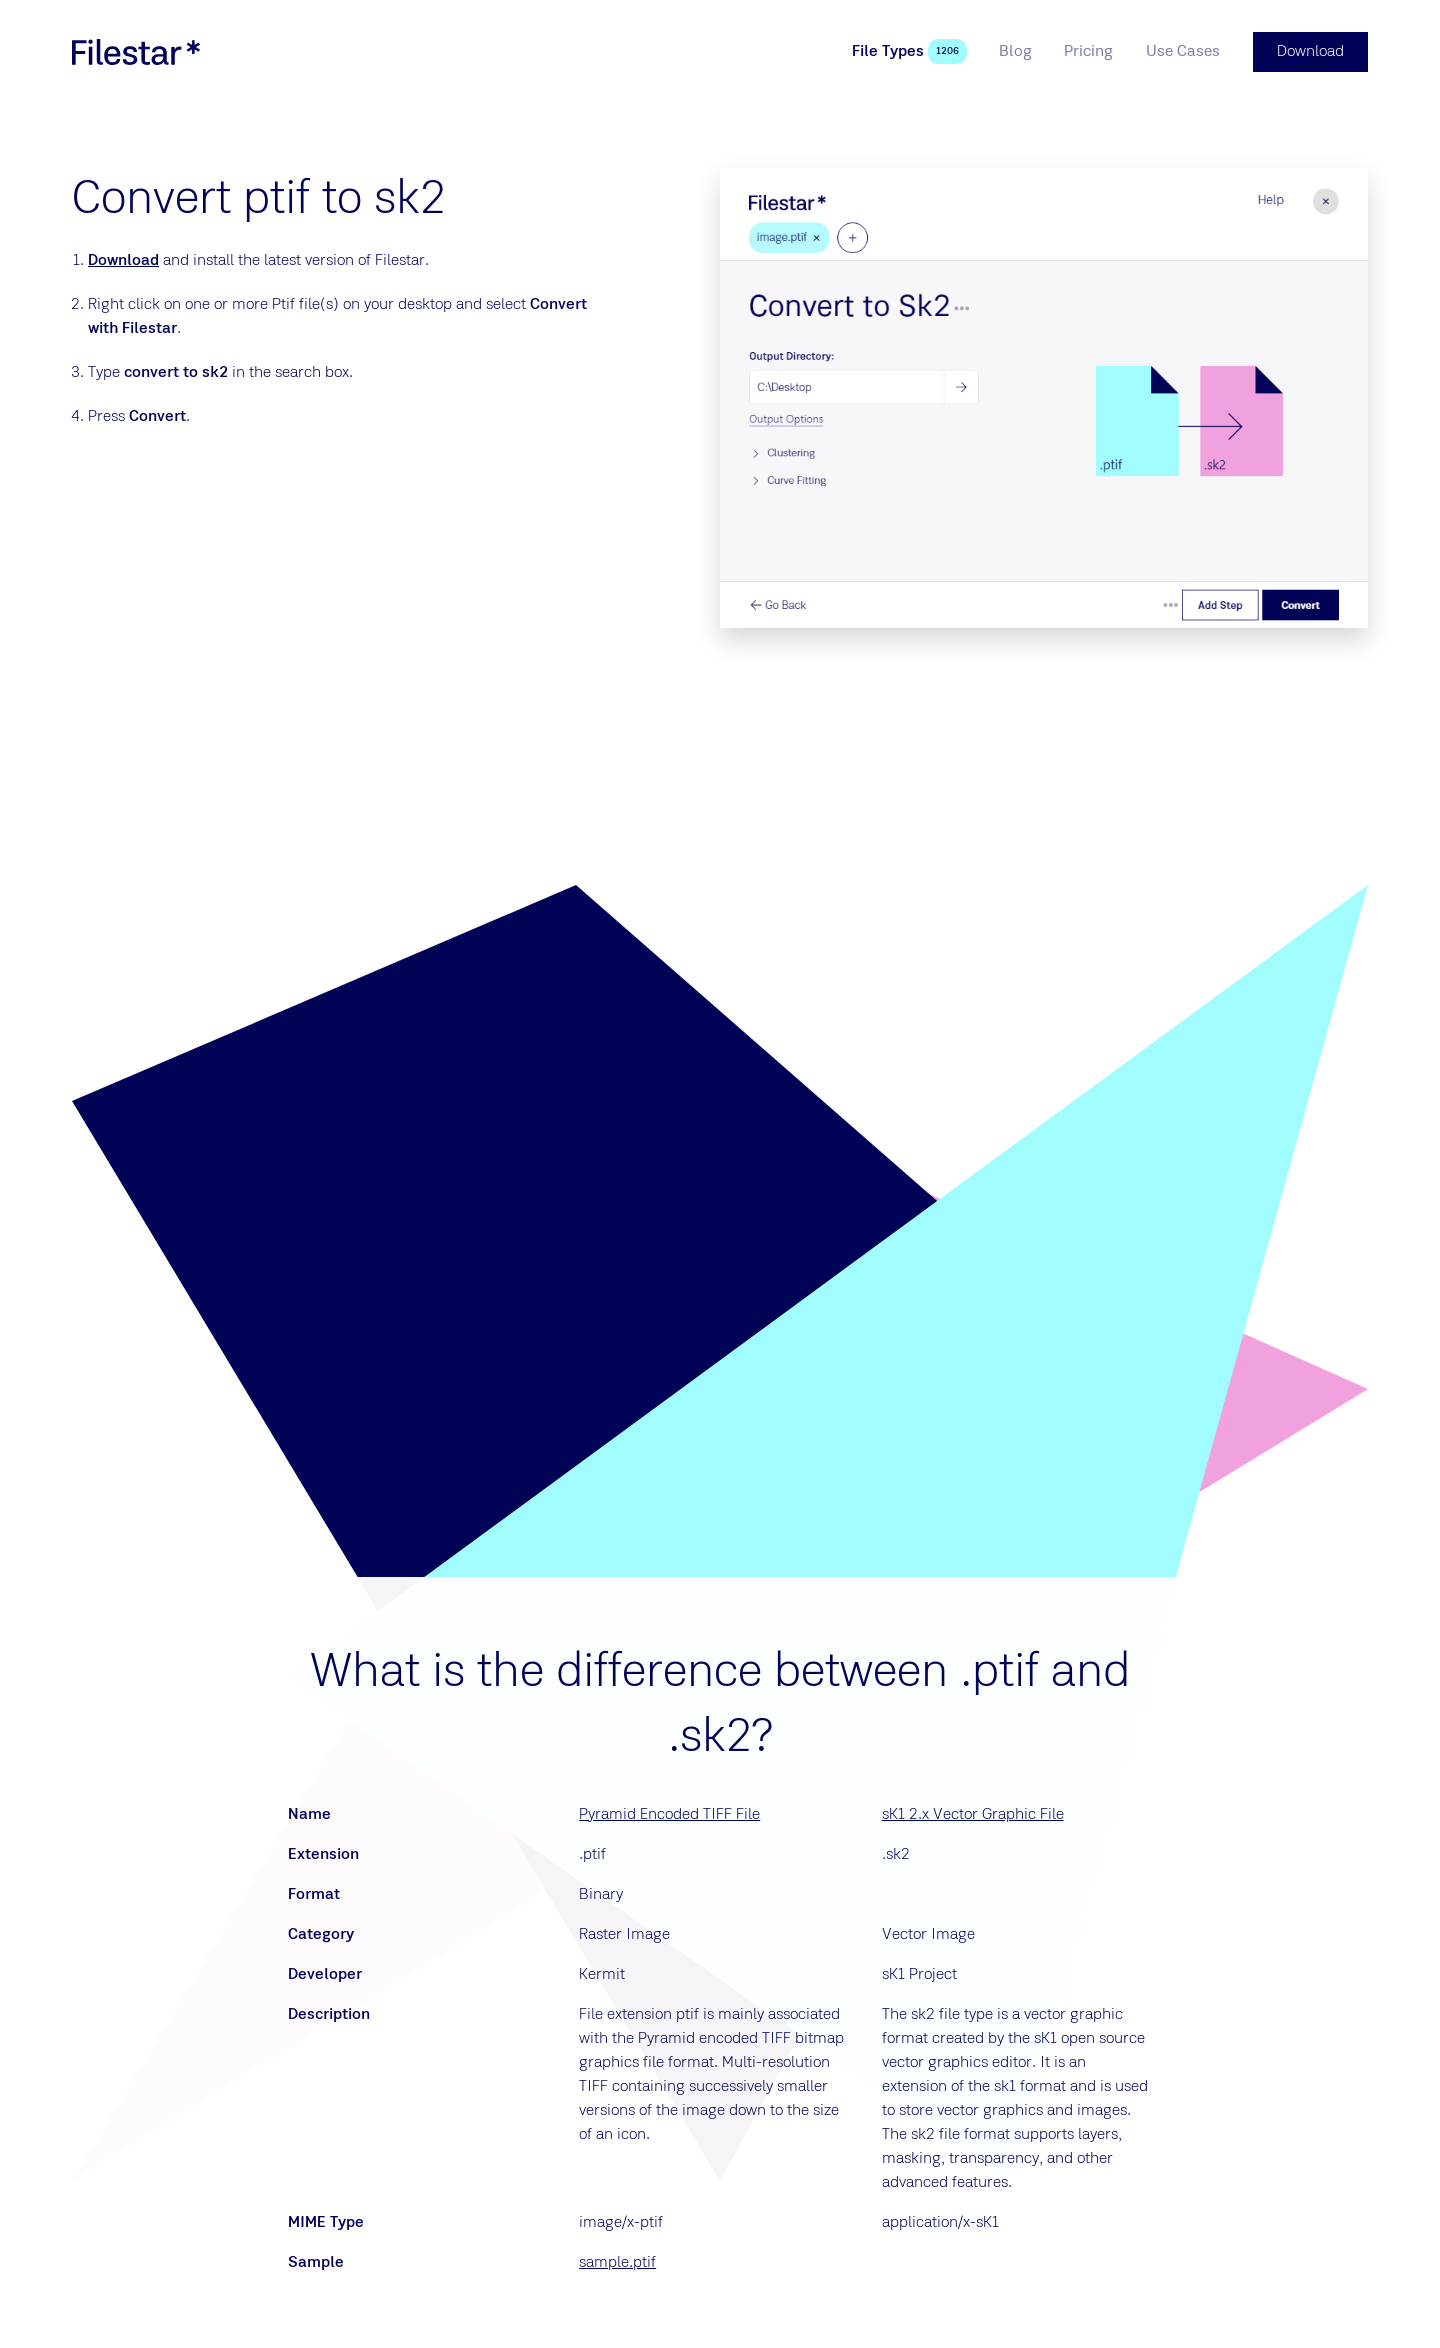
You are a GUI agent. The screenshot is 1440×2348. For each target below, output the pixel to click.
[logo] (136, 52)
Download (123, 261)
